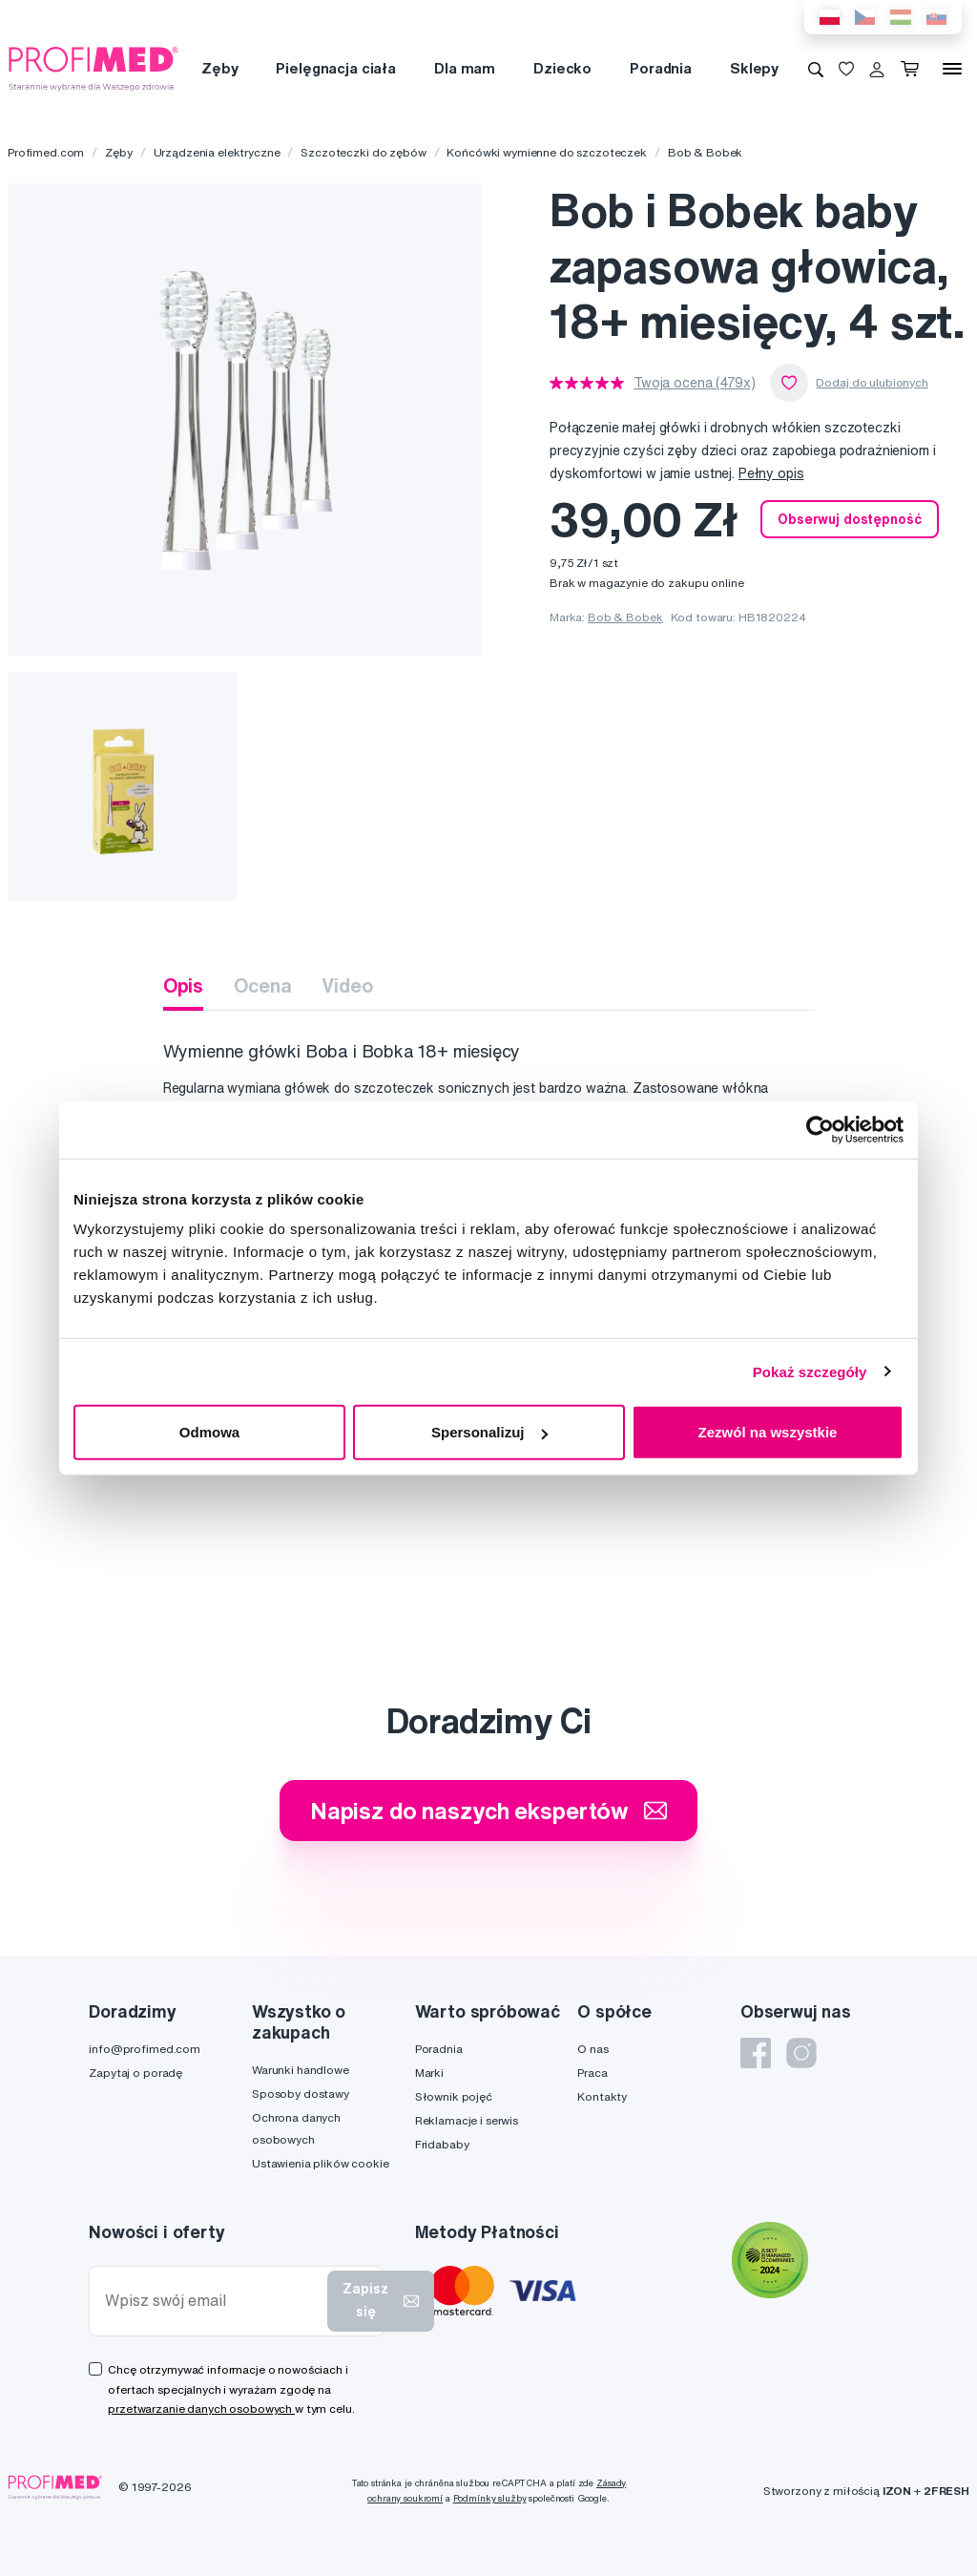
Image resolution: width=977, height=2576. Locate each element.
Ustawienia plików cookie (320, 2163)
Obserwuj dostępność (849, 519)
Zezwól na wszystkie (768, 1432)
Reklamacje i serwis (466, 2120)
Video (347, 985)
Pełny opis (771, 473)
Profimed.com (46, 152)
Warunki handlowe (300, 2069)
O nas (592, 2048)
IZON (897, 2490)
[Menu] (952, 68)
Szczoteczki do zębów (363, 152)
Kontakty (602, 2096)
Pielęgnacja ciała (336, 68)
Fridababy (442, 2144)
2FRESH (946, 2490)
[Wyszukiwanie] (815, 68)
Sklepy (754, 68)
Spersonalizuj (489, 1432)
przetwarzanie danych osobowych (201, 2408)
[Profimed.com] (93, 67)
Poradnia (661, 68)
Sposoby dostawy (300, 2093)
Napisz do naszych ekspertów (488, 1810)
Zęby (219, 68)
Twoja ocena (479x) (694, 382)
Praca (592, 2072)
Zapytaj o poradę (135, 2072)
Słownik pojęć (453, 2096)
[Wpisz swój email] (212, 2300)
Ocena (262, 985)
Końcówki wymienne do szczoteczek (547, 152)
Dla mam (464, 68)
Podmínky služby (490, 2498)
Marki (429, 2072)
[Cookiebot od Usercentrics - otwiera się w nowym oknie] (820, 1129)
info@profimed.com (144, 2048)
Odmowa (209, 1432)
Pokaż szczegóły (810, 1371)
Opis (183, 985)
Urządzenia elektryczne (217, 152)
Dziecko (562, 68)
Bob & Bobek (705, 152)
